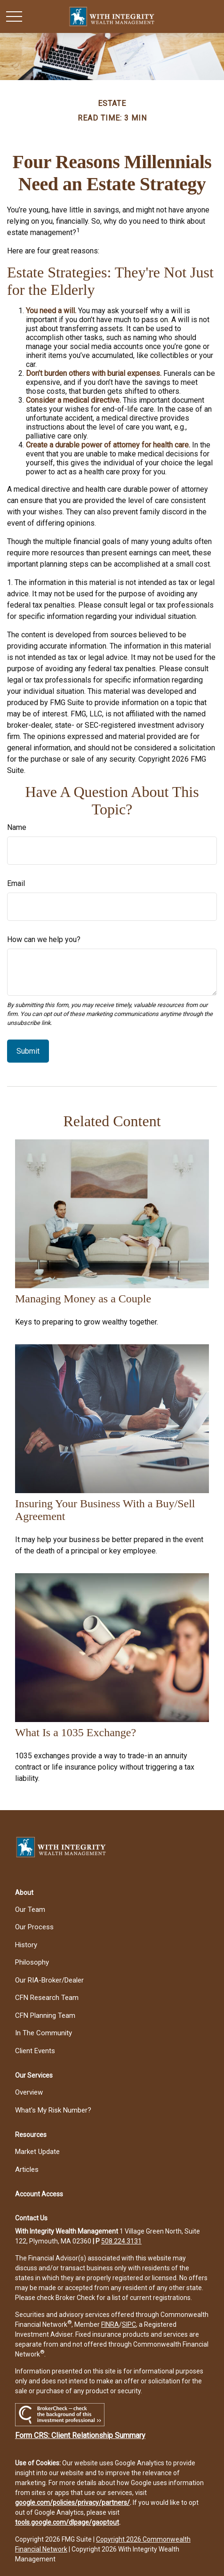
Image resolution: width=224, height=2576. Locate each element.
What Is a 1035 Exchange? (75, 1732)
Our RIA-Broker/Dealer (49, 1980)
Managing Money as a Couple (83, 1298)
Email (16, 883)
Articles (27, 2169)
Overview (29, 2092)
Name (16, 827)
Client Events (35, 2051)
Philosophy (32, 1962)
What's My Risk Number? (53, 2110)
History (26, 1945)
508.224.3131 (121, 2241)
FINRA (110, 2324)
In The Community (43, 2033)
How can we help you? (43, 939)
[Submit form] (28, 1051)
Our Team (30, 1909)
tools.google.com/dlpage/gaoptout (67, 2522)
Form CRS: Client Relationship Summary (80, 2435)
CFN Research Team (47, 1997)
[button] (24, 1892)
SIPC (129, 2324)
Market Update (37, 2151)
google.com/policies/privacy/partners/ (72, 2502)
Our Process (34, 1927)
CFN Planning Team (45, 2015)
